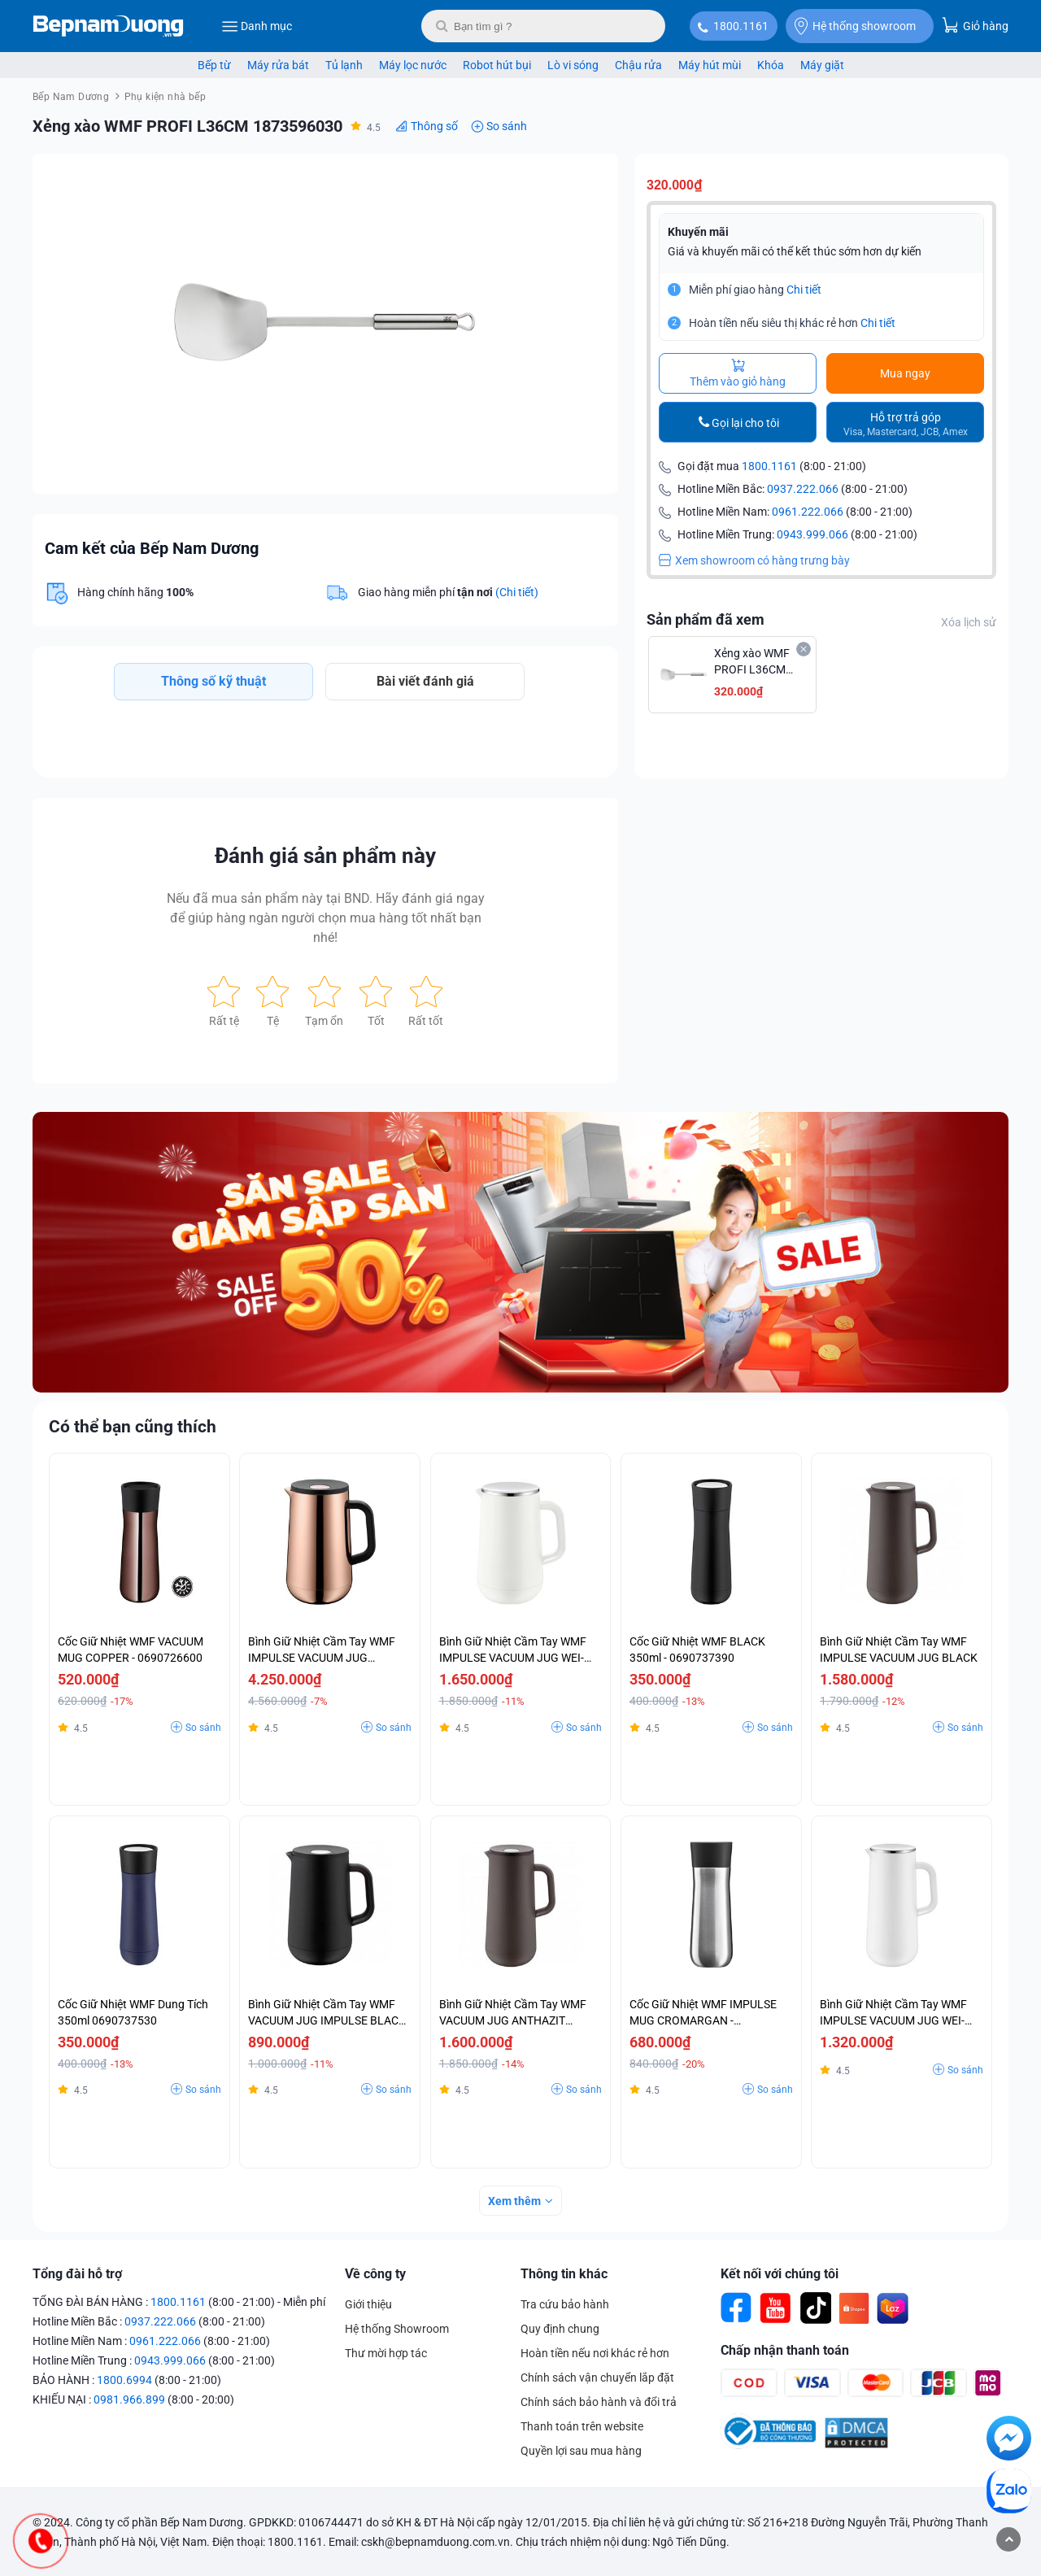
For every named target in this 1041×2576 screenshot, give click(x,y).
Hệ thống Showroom (397, 2328)
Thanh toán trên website (581, 2426)
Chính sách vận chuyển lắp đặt (597, 2377)
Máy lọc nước (412, 65)
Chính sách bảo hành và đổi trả (598, 2401)
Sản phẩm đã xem (705, 619)
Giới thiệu (368, 2304)
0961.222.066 (807, 511)
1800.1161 (741, 26)
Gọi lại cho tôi (745, 422)
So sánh (506, 126)
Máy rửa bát (278, 65)
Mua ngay (905, 373)
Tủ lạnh (344, 65)
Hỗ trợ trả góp (905, 424)
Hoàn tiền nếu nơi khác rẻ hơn (594, 2353)
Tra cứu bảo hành (564, 2304)
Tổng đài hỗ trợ (77, 2274)
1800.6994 (124, 2379)
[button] (591, 181)
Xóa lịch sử (968, 622)
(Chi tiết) (516, 592)
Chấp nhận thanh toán (785, 2350)
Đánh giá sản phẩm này (325, 855)
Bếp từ (214, 65)
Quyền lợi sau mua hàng (581, 2450)
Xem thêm (514, 2201)
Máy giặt (822, 65)
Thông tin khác (564, 2274)
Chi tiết (803, 289)
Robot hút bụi (497, 65)
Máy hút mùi (709, 65)
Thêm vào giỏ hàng (738, 373)
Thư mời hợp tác (386, 2353)
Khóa (770, 65)
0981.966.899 (129, 2399)
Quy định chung (559, 2328)
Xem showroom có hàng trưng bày (754, 560)
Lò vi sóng (573, 65)
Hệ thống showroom (855, 26)
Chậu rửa (638, 65)
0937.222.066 (802, 488)
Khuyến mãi (698, 231)
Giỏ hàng (975, 25)
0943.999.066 (812, 534)
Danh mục (256, 26)
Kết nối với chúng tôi (779, 2274)
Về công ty (375, 2274)
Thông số (434, 126)
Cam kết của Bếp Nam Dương (152, 548)
